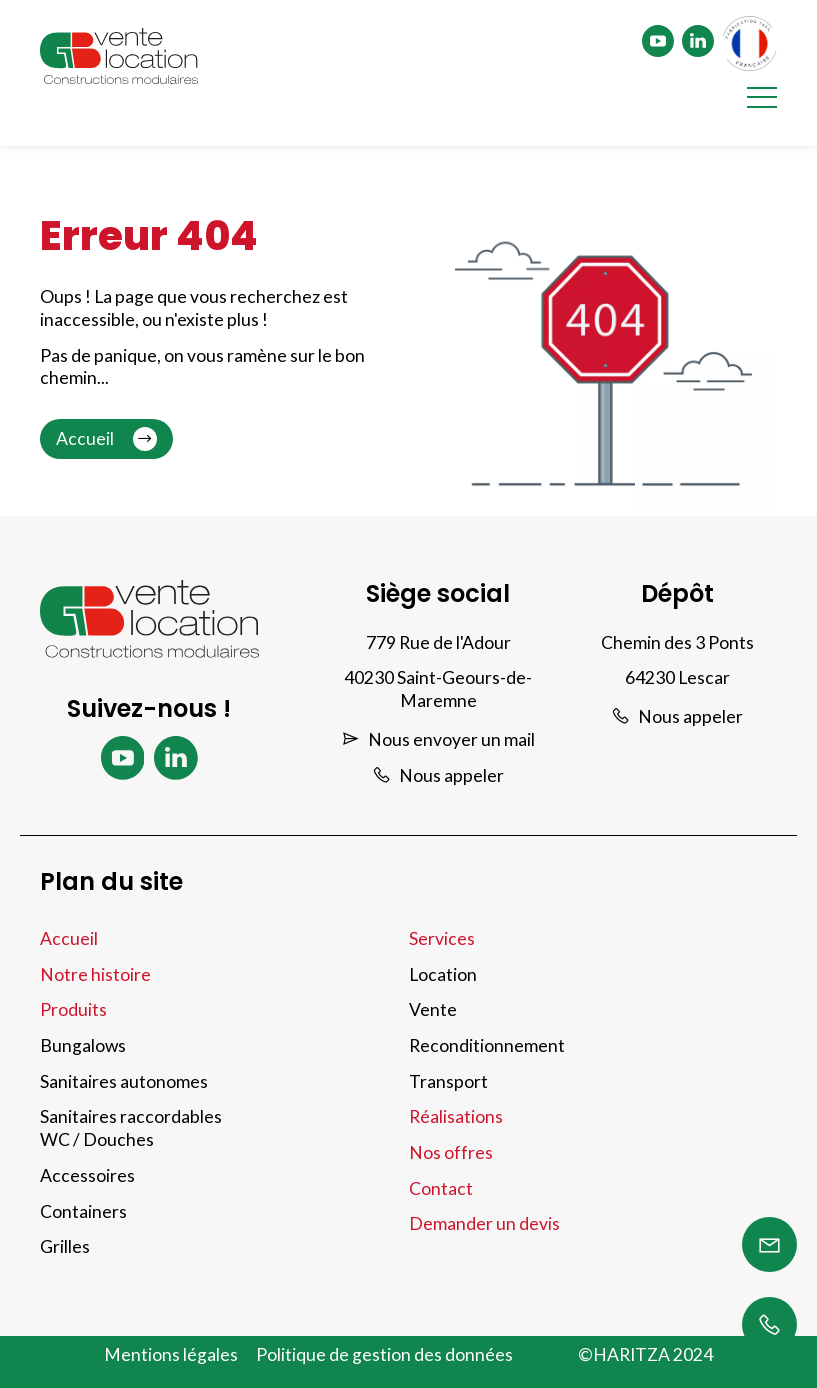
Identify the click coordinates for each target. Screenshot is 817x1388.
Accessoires (87, 1175)
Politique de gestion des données (384, 1354)
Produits (73, 1009)
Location (443, 974)
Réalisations (456, 1116)
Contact (441, 1188)
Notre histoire (95, 974)
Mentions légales (171, 1354)
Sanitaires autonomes (124, 1081)
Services (442, 938)
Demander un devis (484, 1223)
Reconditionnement (487, 1045)
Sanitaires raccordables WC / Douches (131, 1128)
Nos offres (451, 1152)
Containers (83, 1211)
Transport (448, 1081)
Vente (433, 1009)
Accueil (106, 439)
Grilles (65, 1246)
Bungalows (83, 1045)
